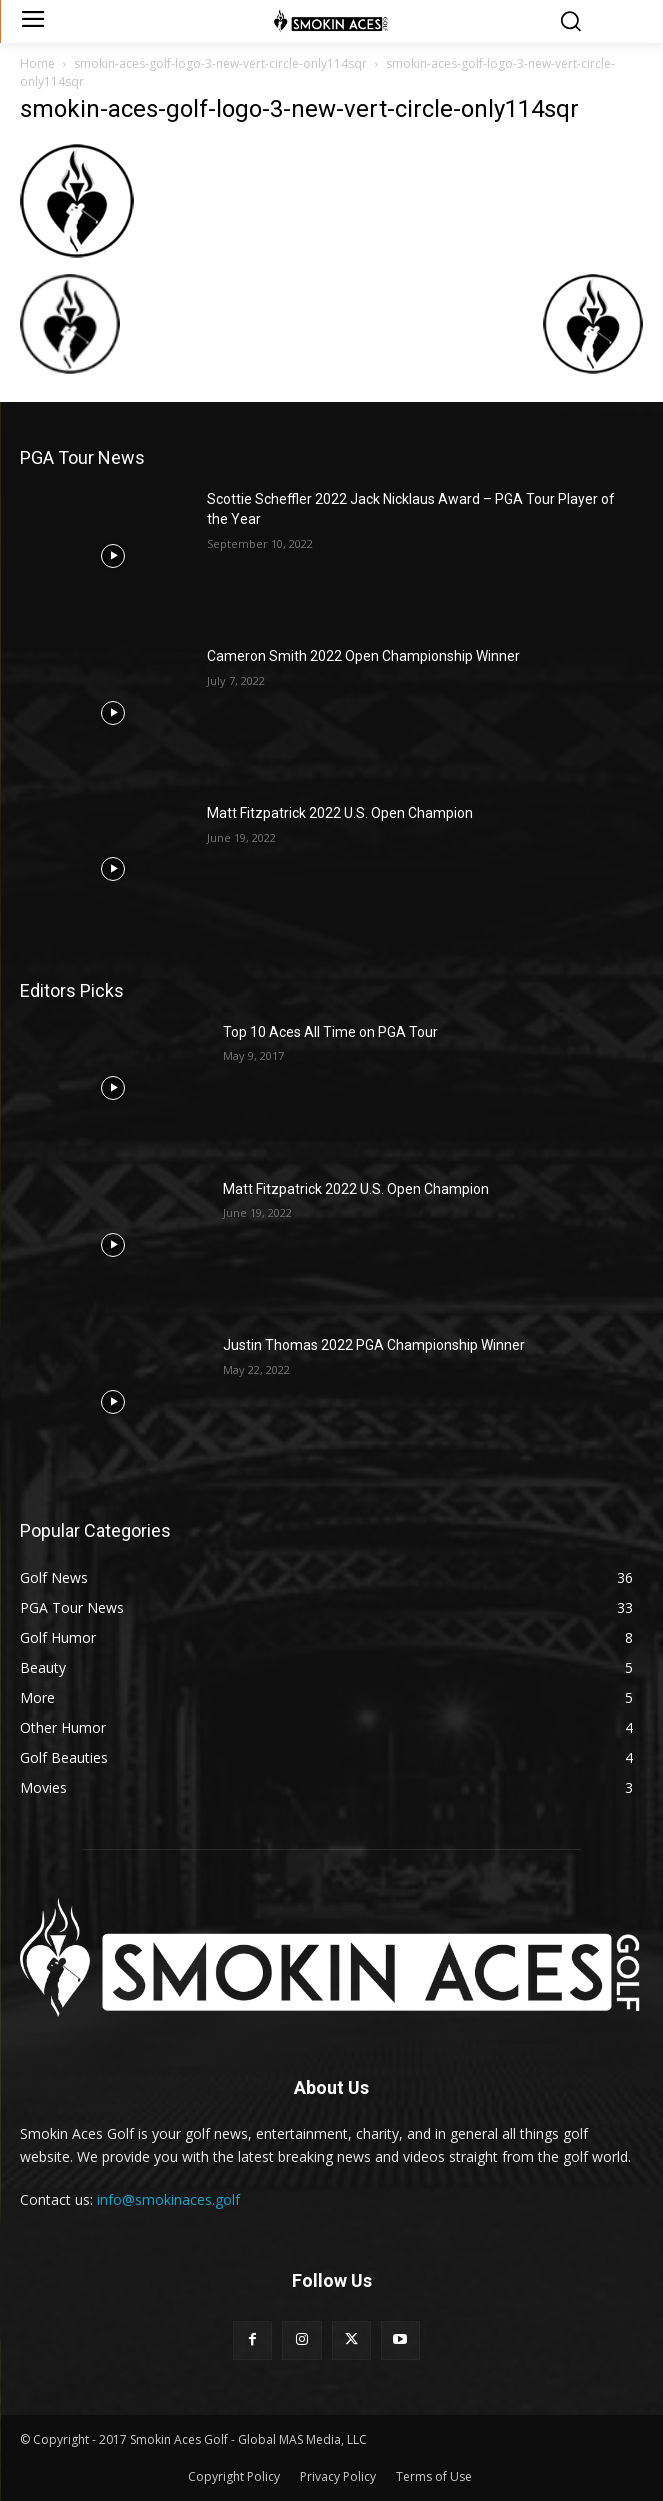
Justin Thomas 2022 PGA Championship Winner (374, 1345)
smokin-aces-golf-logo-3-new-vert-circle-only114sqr (220, 63)
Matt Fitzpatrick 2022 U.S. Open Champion (340, 813)
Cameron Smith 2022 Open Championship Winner (363, 656)
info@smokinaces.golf (168, 2199)
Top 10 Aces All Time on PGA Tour (330, 1032)
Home (37, 63)
